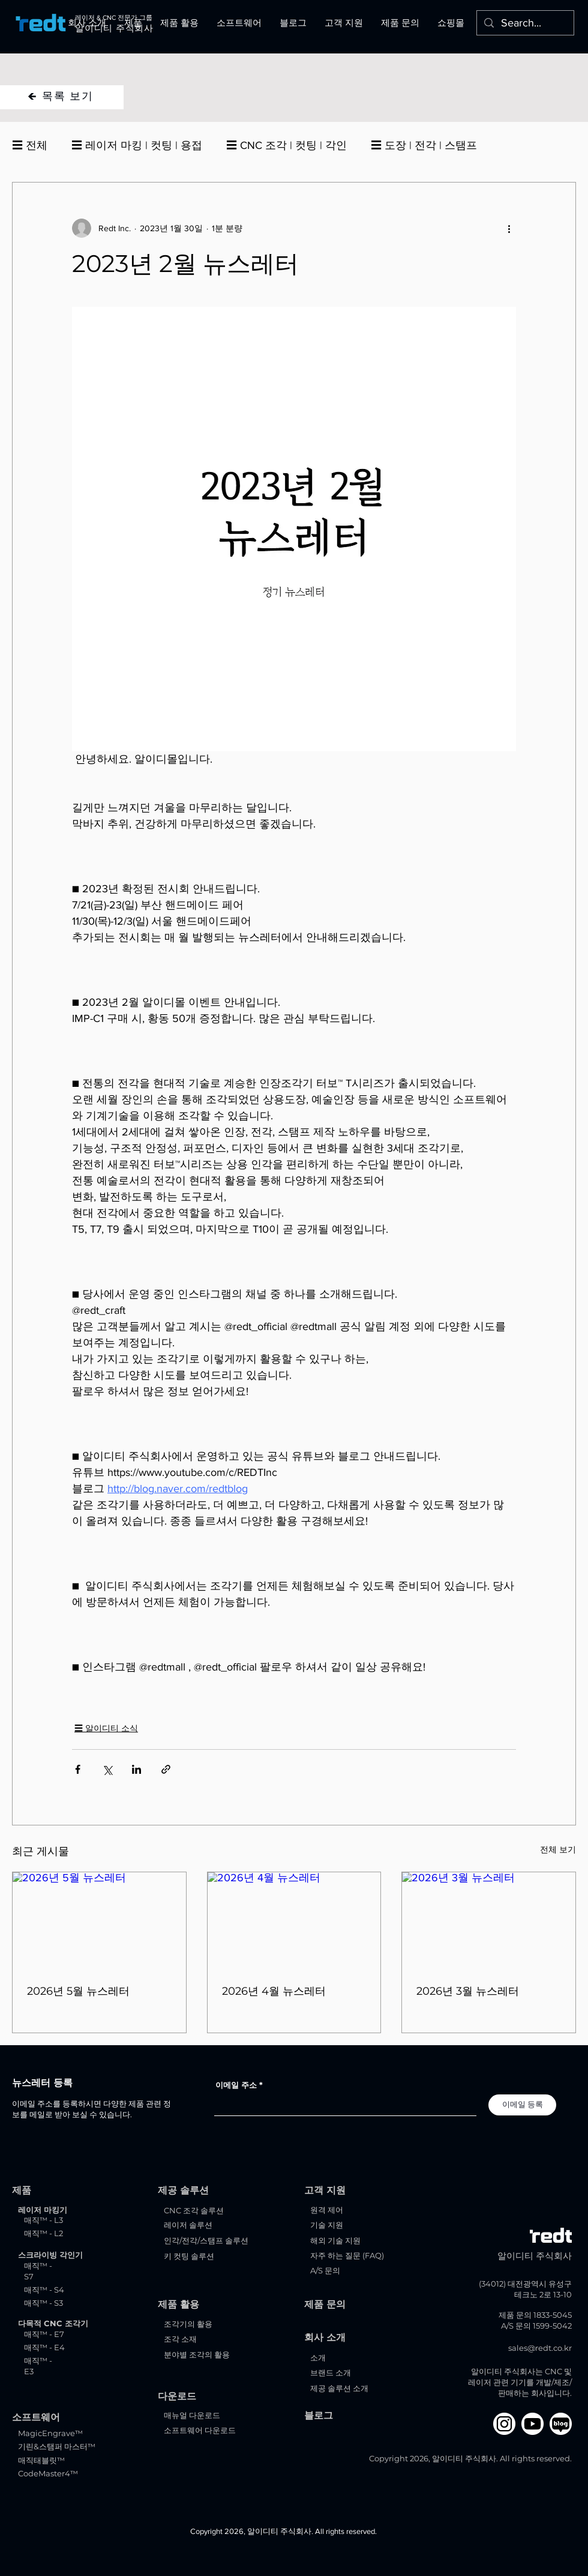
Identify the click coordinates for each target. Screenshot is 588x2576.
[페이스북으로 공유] (77, 1769)
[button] (87, 23)
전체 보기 (558, 1849)
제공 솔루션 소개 (339, 2388)
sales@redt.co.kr (540, 2348)
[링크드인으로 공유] (136, 1769)
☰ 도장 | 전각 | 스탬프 (424, 145)
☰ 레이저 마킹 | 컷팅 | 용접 (136, 145)
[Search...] (524, 23)
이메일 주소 (236, 2085)
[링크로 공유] (166, 1769)
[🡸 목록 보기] (62, 97)
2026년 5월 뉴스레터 (78, 1991)
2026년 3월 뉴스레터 (467, 1991)
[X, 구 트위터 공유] (107, 1769)
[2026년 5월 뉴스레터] (99, 1921)
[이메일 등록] (522, 2104)
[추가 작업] (509, 228)
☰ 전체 (29, 145)
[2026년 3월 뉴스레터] (488, 1921)
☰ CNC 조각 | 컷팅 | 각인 (286, 145)
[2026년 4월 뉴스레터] (294, 1921)
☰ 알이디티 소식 (106, 1728)
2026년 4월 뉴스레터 (274, 1991)
